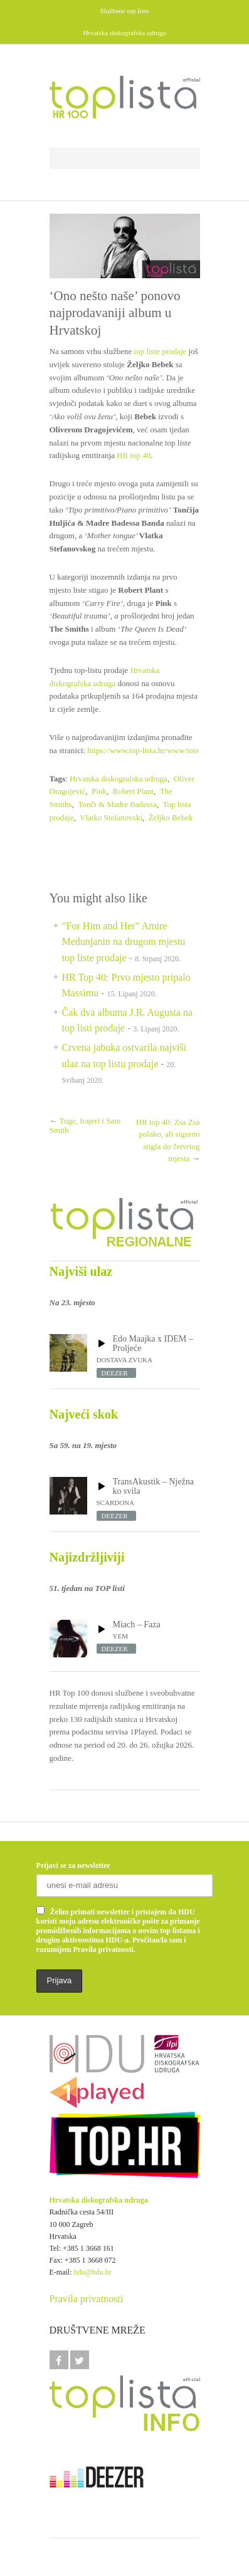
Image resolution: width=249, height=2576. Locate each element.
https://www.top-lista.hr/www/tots (143, 750)
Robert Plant (133, 791)
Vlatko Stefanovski (111, 817)
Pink (99, 791)
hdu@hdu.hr (93, 2272)
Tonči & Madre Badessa (117, 804)
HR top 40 (134, 455)
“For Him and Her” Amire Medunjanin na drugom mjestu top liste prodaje (124, 941)
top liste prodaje (160, 351)
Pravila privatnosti (87, 2298)
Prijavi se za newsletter (73, 1865)
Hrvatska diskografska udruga (118, 778)
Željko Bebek (171, 817)
